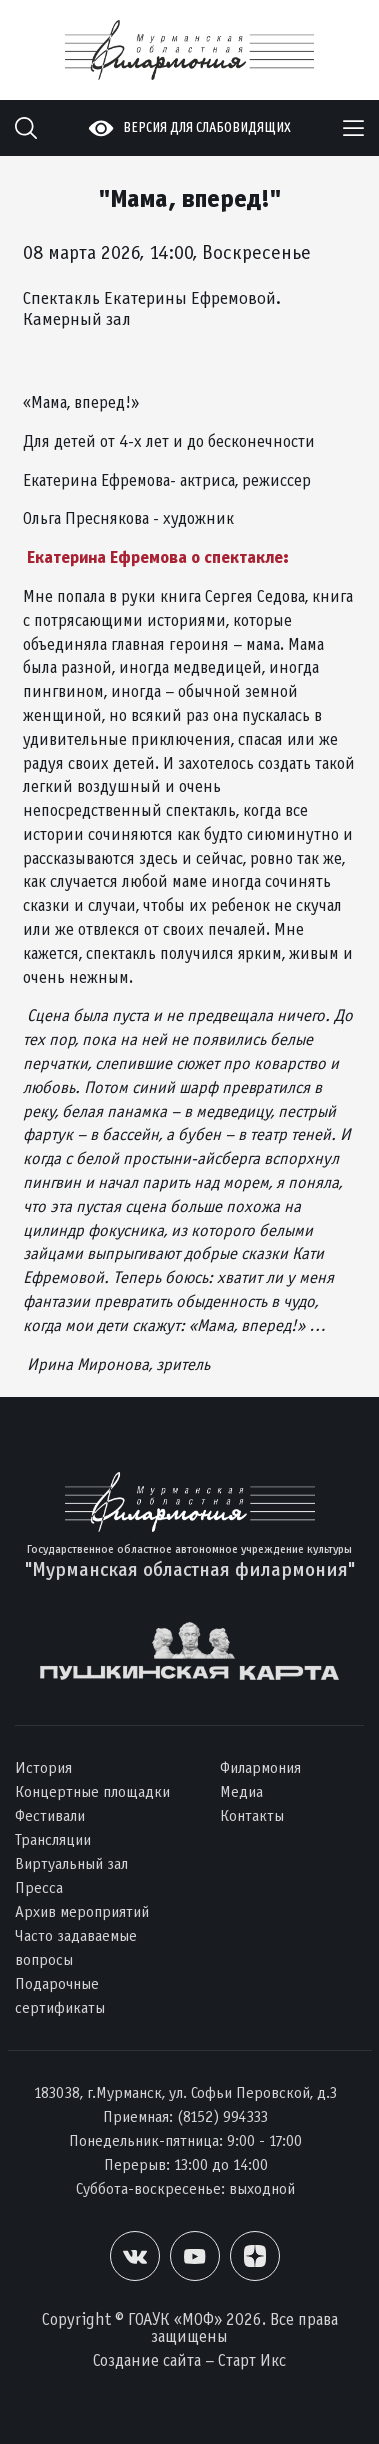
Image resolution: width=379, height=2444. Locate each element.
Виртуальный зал (71, 1863)
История (43, 1767)
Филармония (260, 1767)
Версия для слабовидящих (207, 127)
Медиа (241, 1791)
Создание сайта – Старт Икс (189, 2360)
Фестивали (50, 1815)
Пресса (39, 1887)
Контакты (252, 1815)
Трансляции (53, 1839)
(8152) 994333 (222, 2116)
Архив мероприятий (82, 1911)
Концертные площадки (92, 1791)
